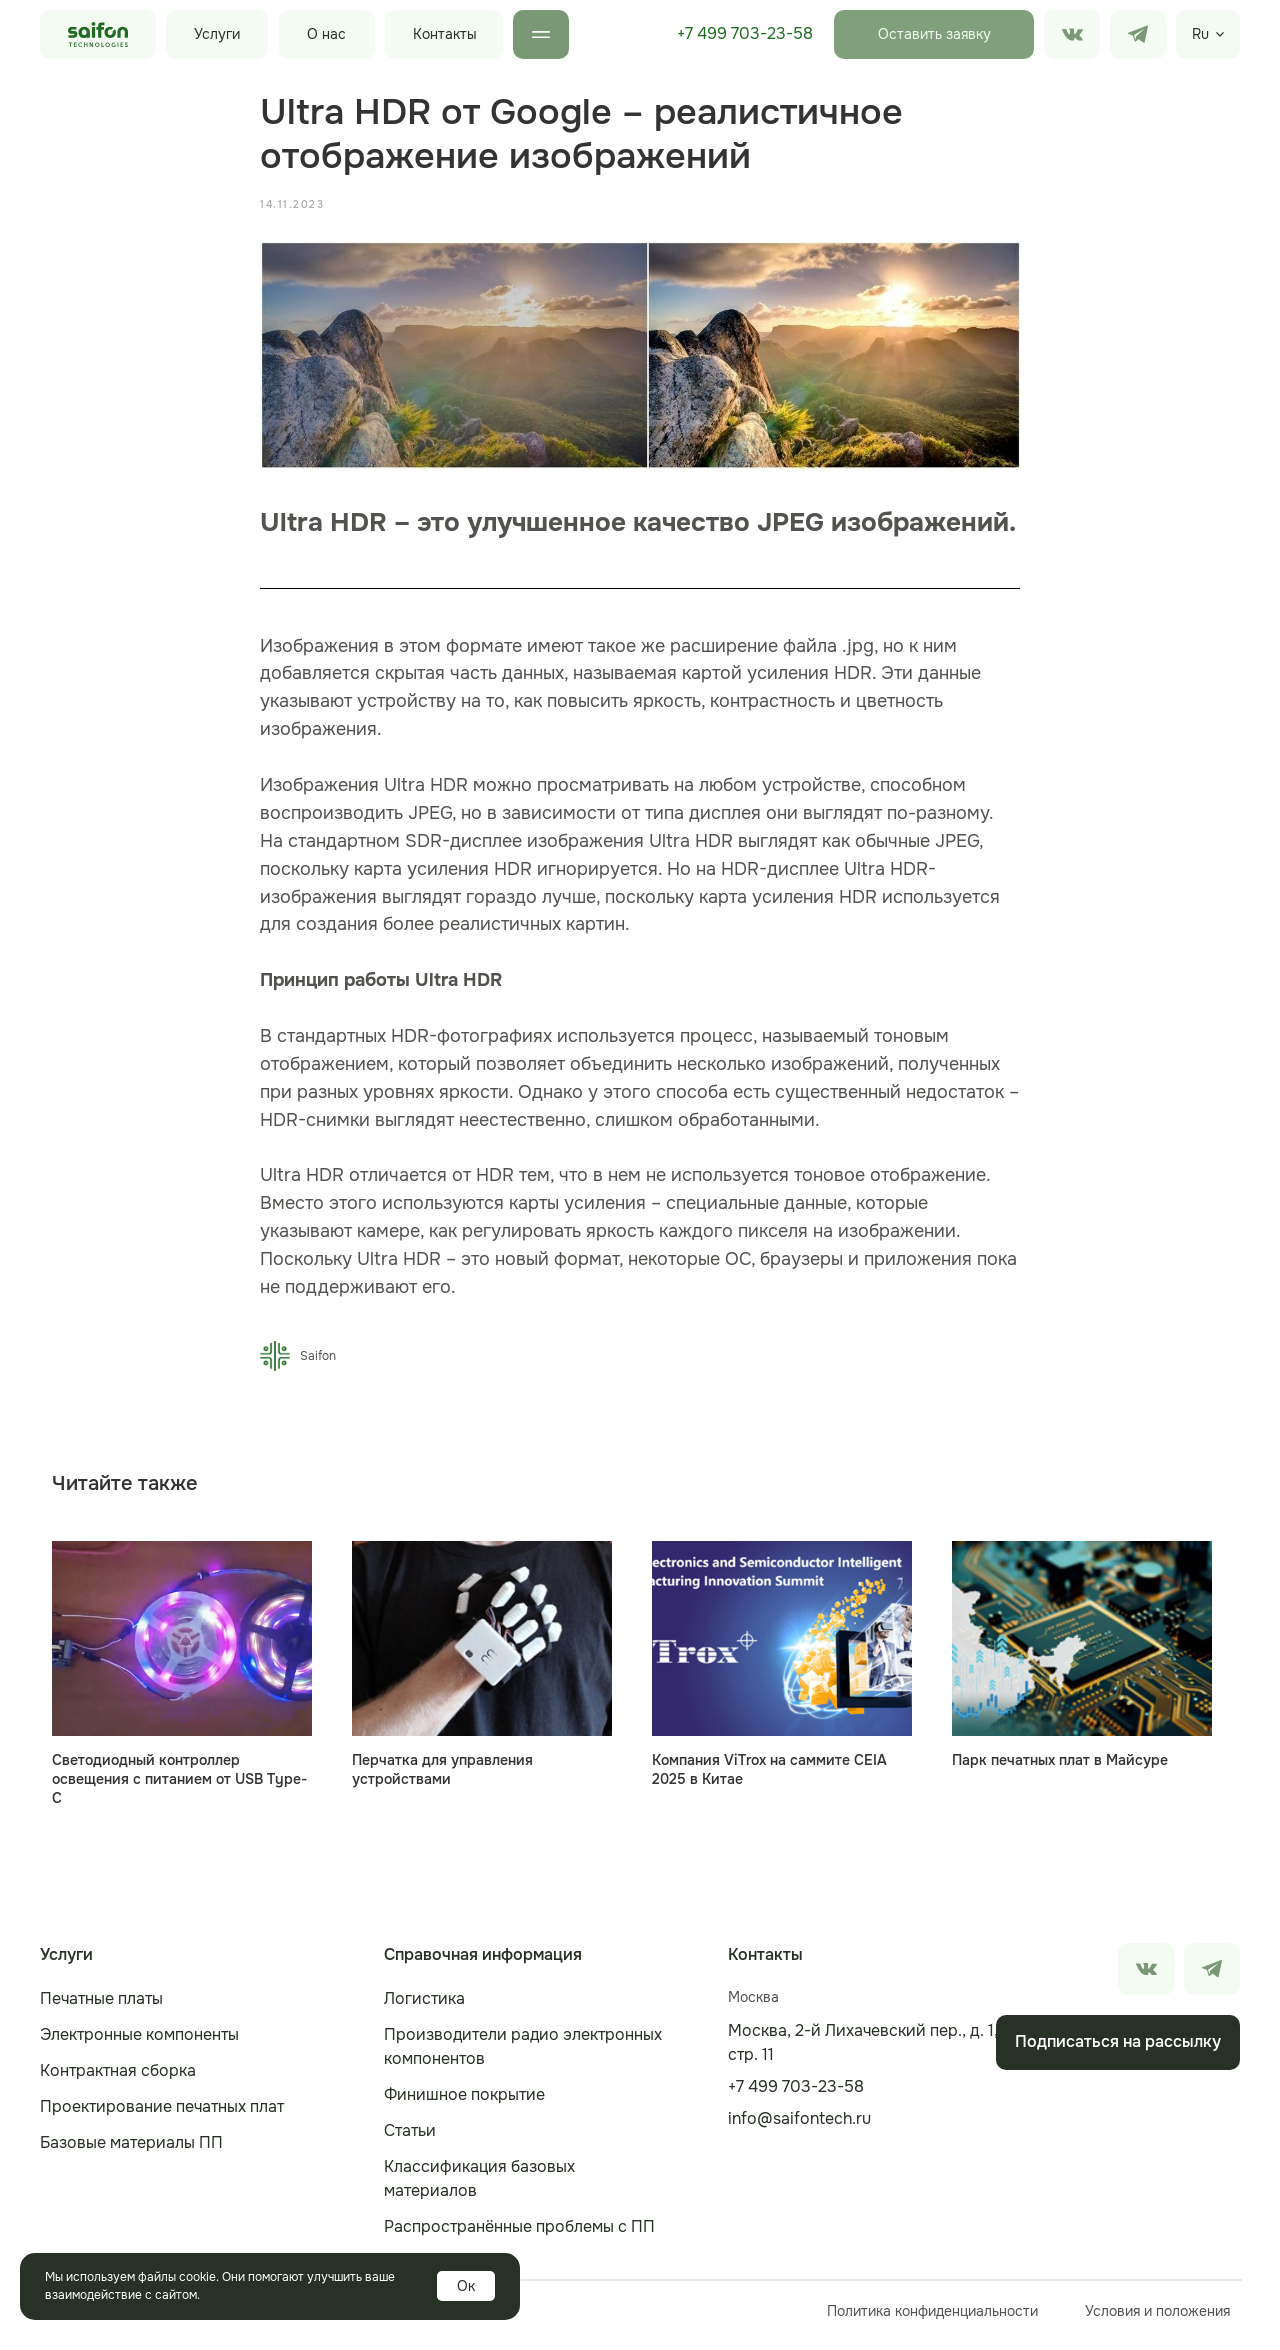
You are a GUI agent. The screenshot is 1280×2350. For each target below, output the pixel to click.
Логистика (424, 2007)
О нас (326, 34)
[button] (934, 34)
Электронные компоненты (139, 2043)
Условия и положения (1157, 2320)
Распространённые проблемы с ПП (519, 2235)
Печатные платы (101, 2007)
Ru (1200, 34)
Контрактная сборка (118, 2079)
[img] (1138, 34)
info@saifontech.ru (799, 2127)
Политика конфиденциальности (932, 2320)
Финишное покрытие (464, 2103)
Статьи (410, 2139)
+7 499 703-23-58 (745, 33)
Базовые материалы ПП (131, 2151)
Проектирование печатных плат (162, 2115)
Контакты (445, 34)
